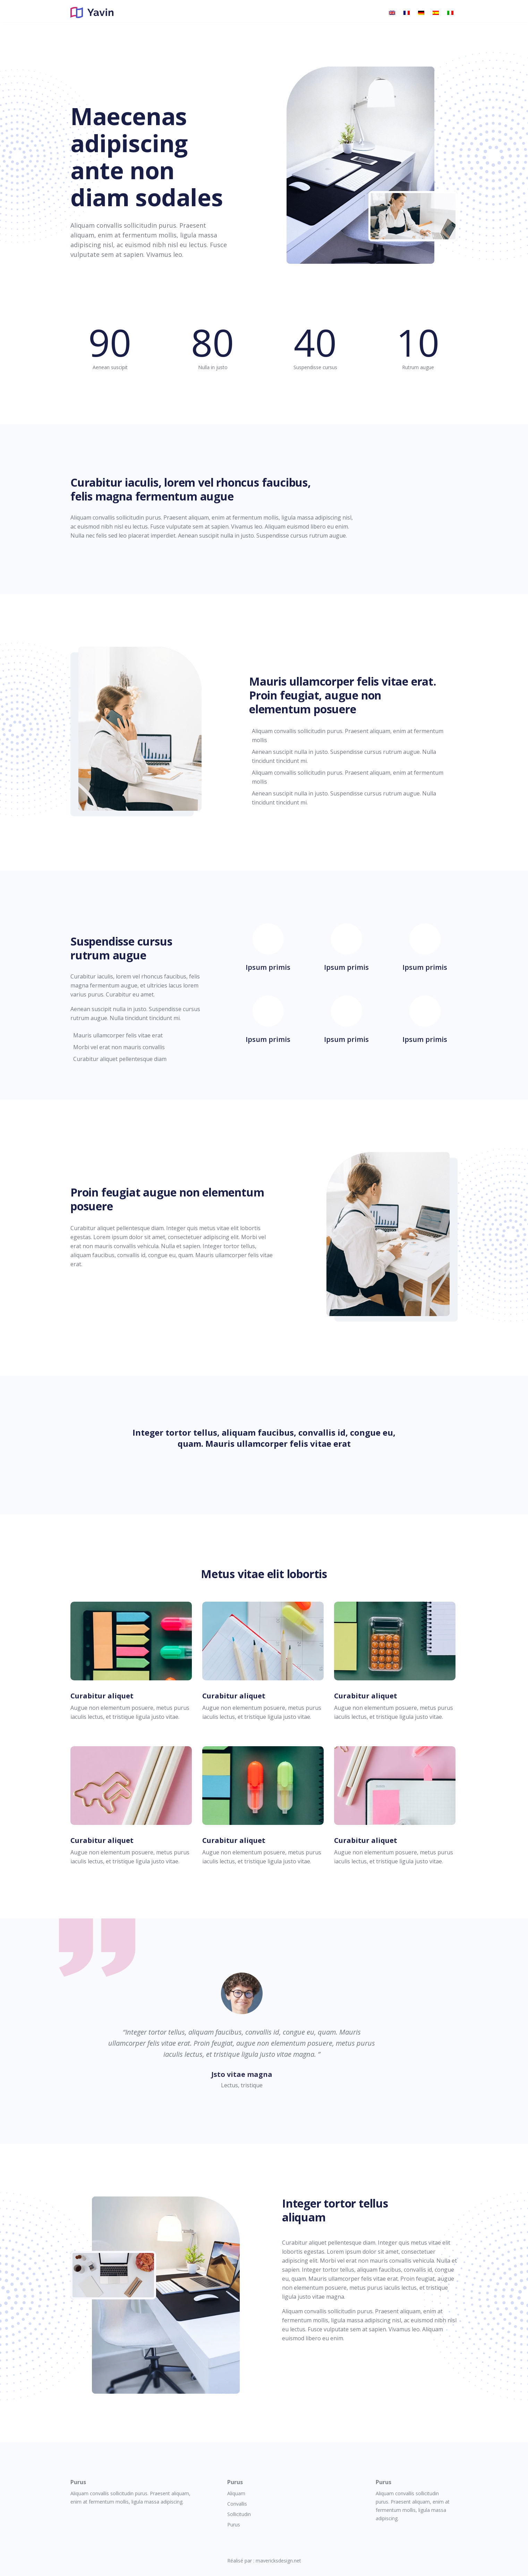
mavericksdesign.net (278, 2560)
